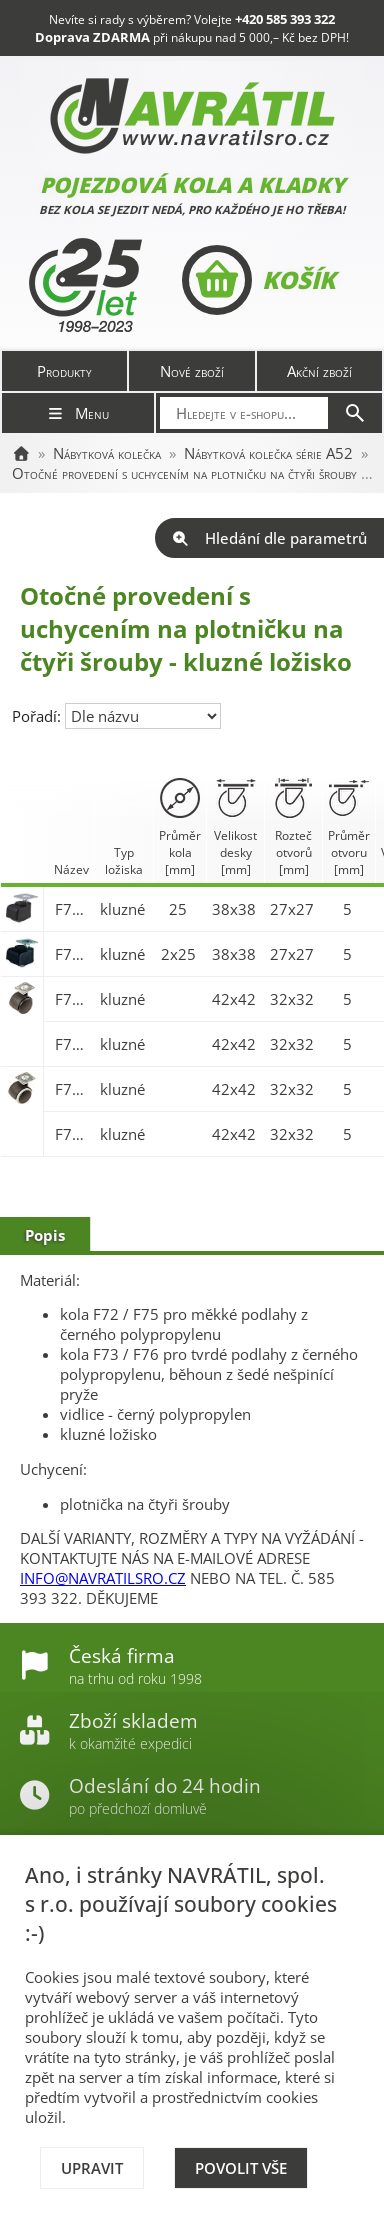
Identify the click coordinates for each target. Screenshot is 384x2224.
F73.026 (72, 954)
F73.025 (72, 909)
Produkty (64, 371)
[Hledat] (355, 413)
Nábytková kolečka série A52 (268, 453)
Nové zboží (192, 371)
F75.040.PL (72, 999)
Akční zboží (319, 371)
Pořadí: (38, 716)
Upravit (92, 2168)
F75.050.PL (72, 1044)
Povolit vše (241, 2168)
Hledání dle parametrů (269, 538)
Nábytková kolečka (107, 453)
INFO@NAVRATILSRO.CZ (103, 1578)
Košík (258, 280)
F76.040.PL (72, 1089)
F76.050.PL (72, 1134)
